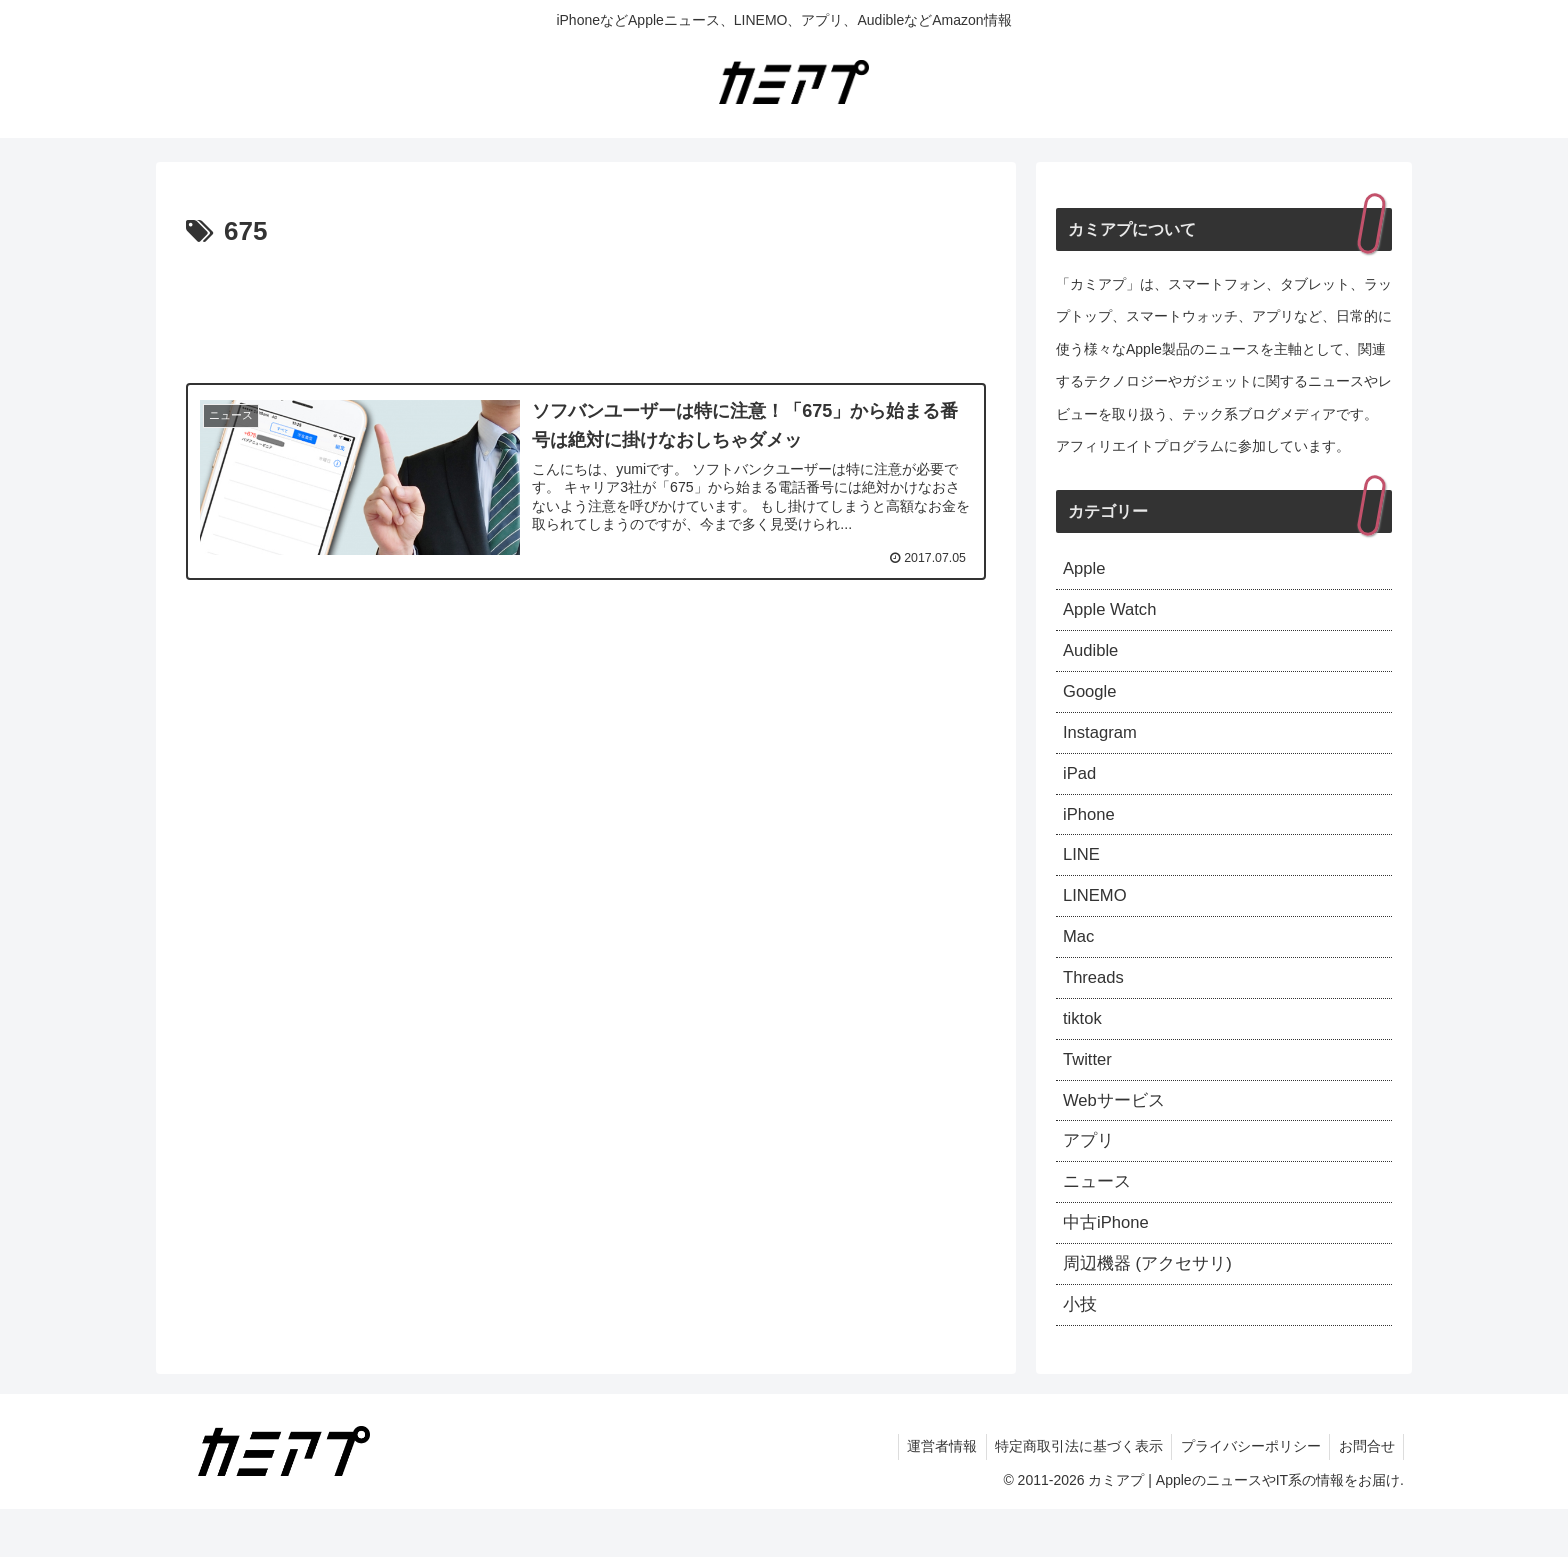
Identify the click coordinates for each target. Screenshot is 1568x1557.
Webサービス (1117, 1134)
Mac (1080, 961)
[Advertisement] (586, 310)
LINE (1083, 874)
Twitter (1089, 1091)
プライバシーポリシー (1246, 1495)
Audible (1093, 657)
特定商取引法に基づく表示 (1071, 1495)
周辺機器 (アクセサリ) (1152, 1308)
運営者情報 (931, 1495)
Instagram (1103, 744)
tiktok (1084, 1048)
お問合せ (1365, 1495)
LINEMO (1097, 917)
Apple (1086, 570)
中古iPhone (1109, 1265)
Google (1092, 701)
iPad (1081, 787)
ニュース (1099, 1221)
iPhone (1091, 831)
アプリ (1090, 1178)
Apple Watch (1113, 614)
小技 (1081, 1351)
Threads (1096, 1004)
